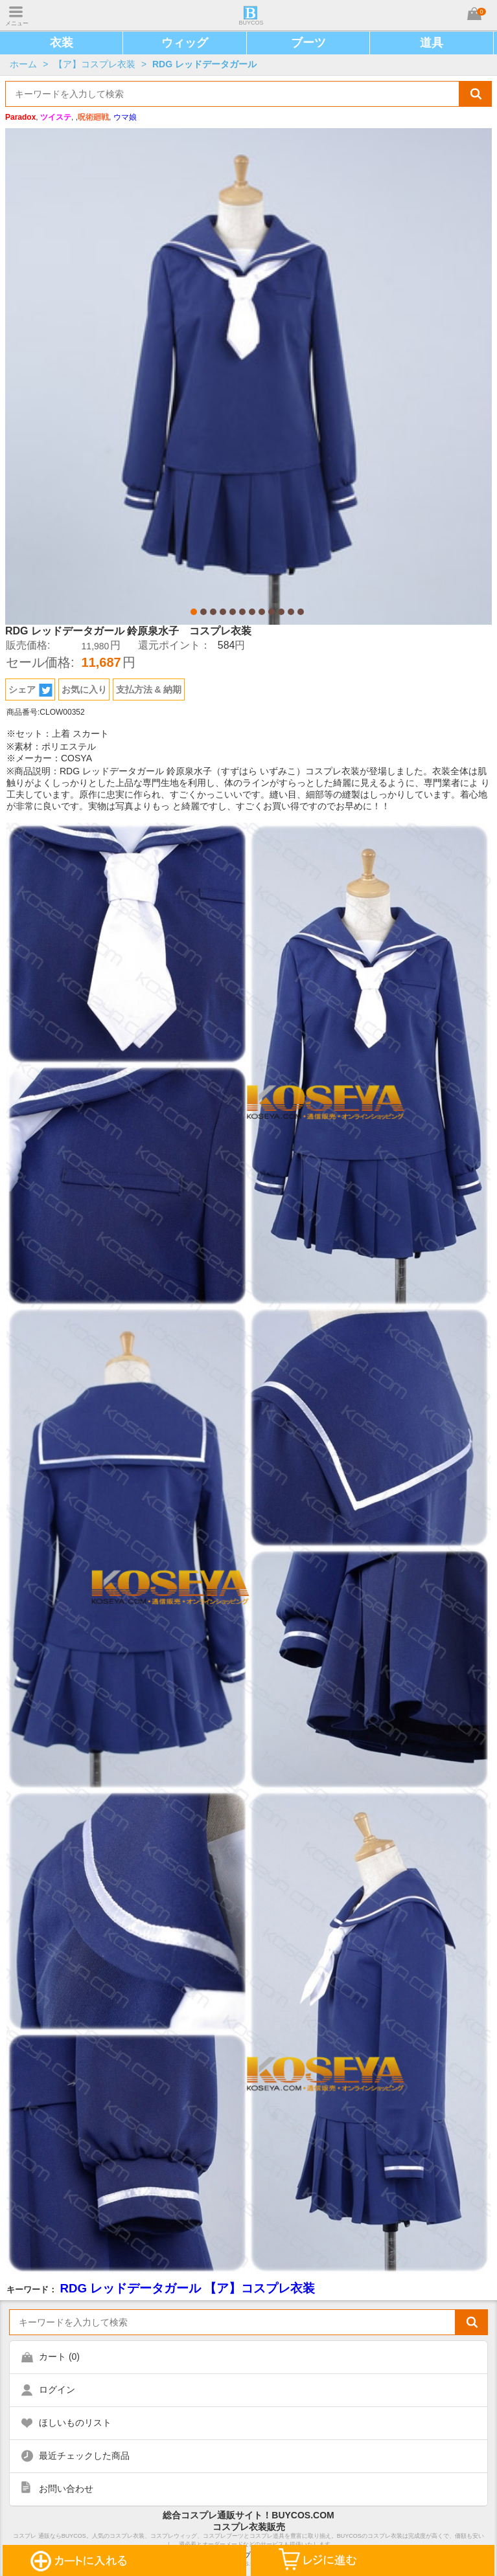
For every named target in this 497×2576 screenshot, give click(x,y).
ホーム (23, 64)
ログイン (57, 2389)
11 (291, 612)
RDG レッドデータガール (204, 64)
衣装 (61, 42)
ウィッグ (184, 42)
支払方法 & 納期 (149, 689)
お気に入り (84, 689)
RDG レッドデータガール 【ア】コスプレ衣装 (187, 2288)
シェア (30, 690)
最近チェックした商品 (84, 2455)
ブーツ (308, 42)
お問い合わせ (66, 2488)
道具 (431, 42)
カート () (59, 2356)
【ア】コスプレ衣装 (94, 64)
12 (300, 612)
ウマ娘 (125, 117)
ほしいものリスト (75, 2422)
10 (281, 612)
